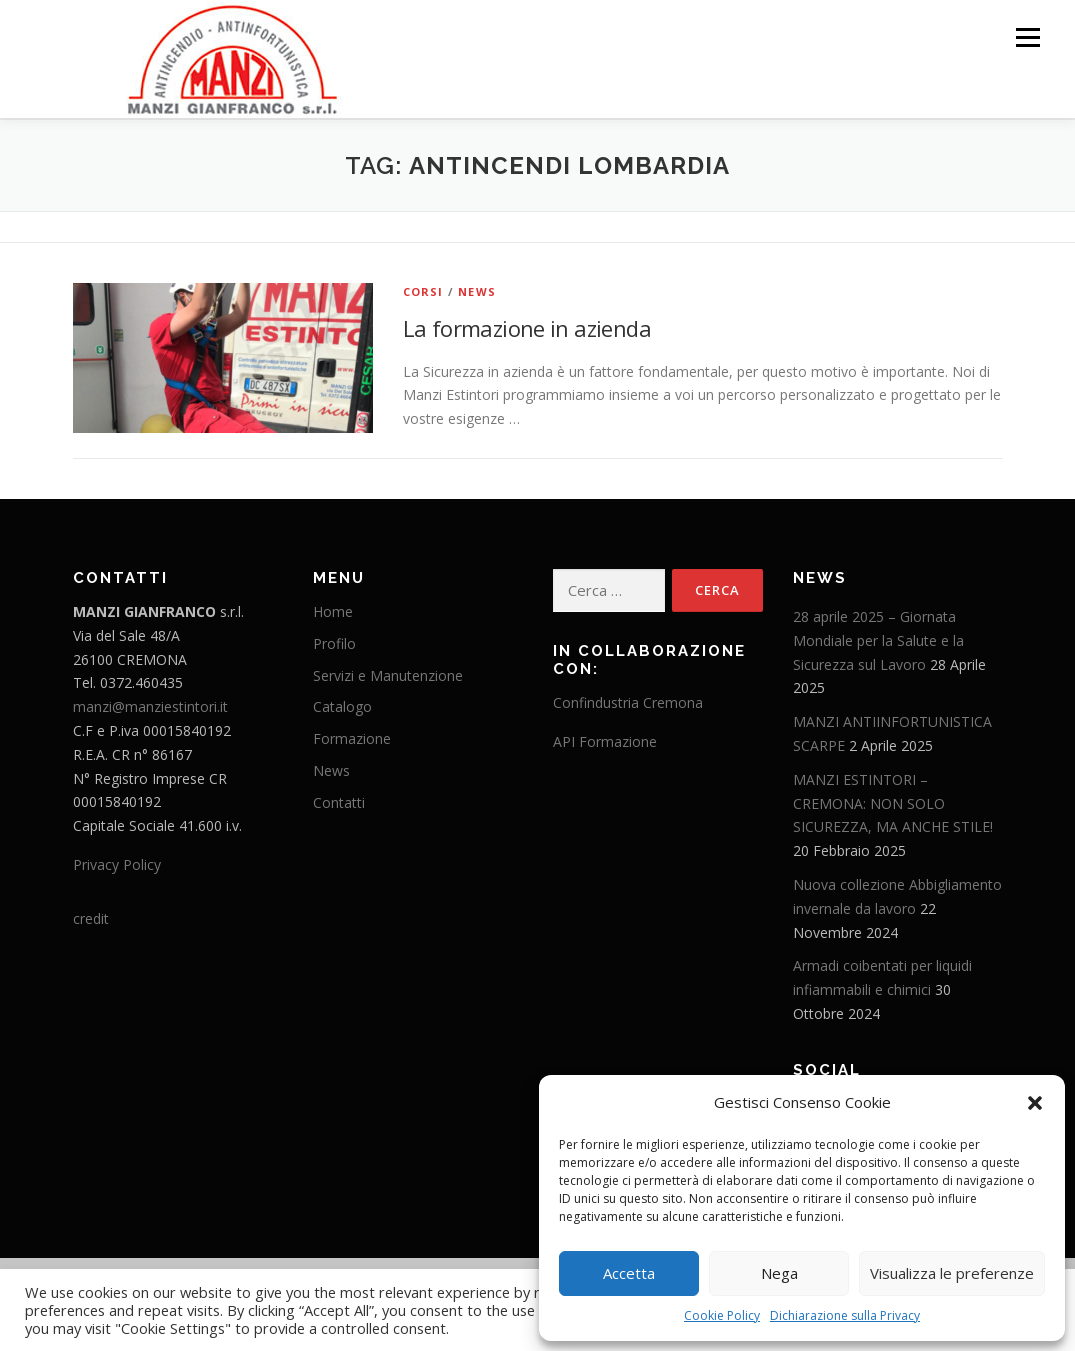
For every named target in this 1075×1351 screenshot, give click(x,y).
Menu (1027, 37)
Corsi (423, 290)
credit (91, 917)
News (477, 290)
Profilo (334, 642)
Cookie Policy (722, 1315)
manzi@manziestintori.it (150, 705)
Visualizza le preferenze (952, 1273)
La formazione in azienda (527, 327)
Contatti (339, 801)
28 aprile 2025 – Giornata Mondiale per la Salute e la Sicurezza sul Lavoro (878, 639)
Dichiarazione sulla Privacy (845, 1315)
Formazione (352, 737)
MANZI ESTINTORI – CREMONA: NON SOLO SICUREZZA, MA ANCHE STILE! (893, 802)
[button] (1035, 1103)
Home (333, 610)
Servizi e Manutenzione (388, 674)
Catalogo (342, 706)
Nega (779, 1273)
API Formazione (605, 740)
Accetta (629, 1273)
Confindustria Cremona (628, 701)
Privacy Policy (117, 863)
